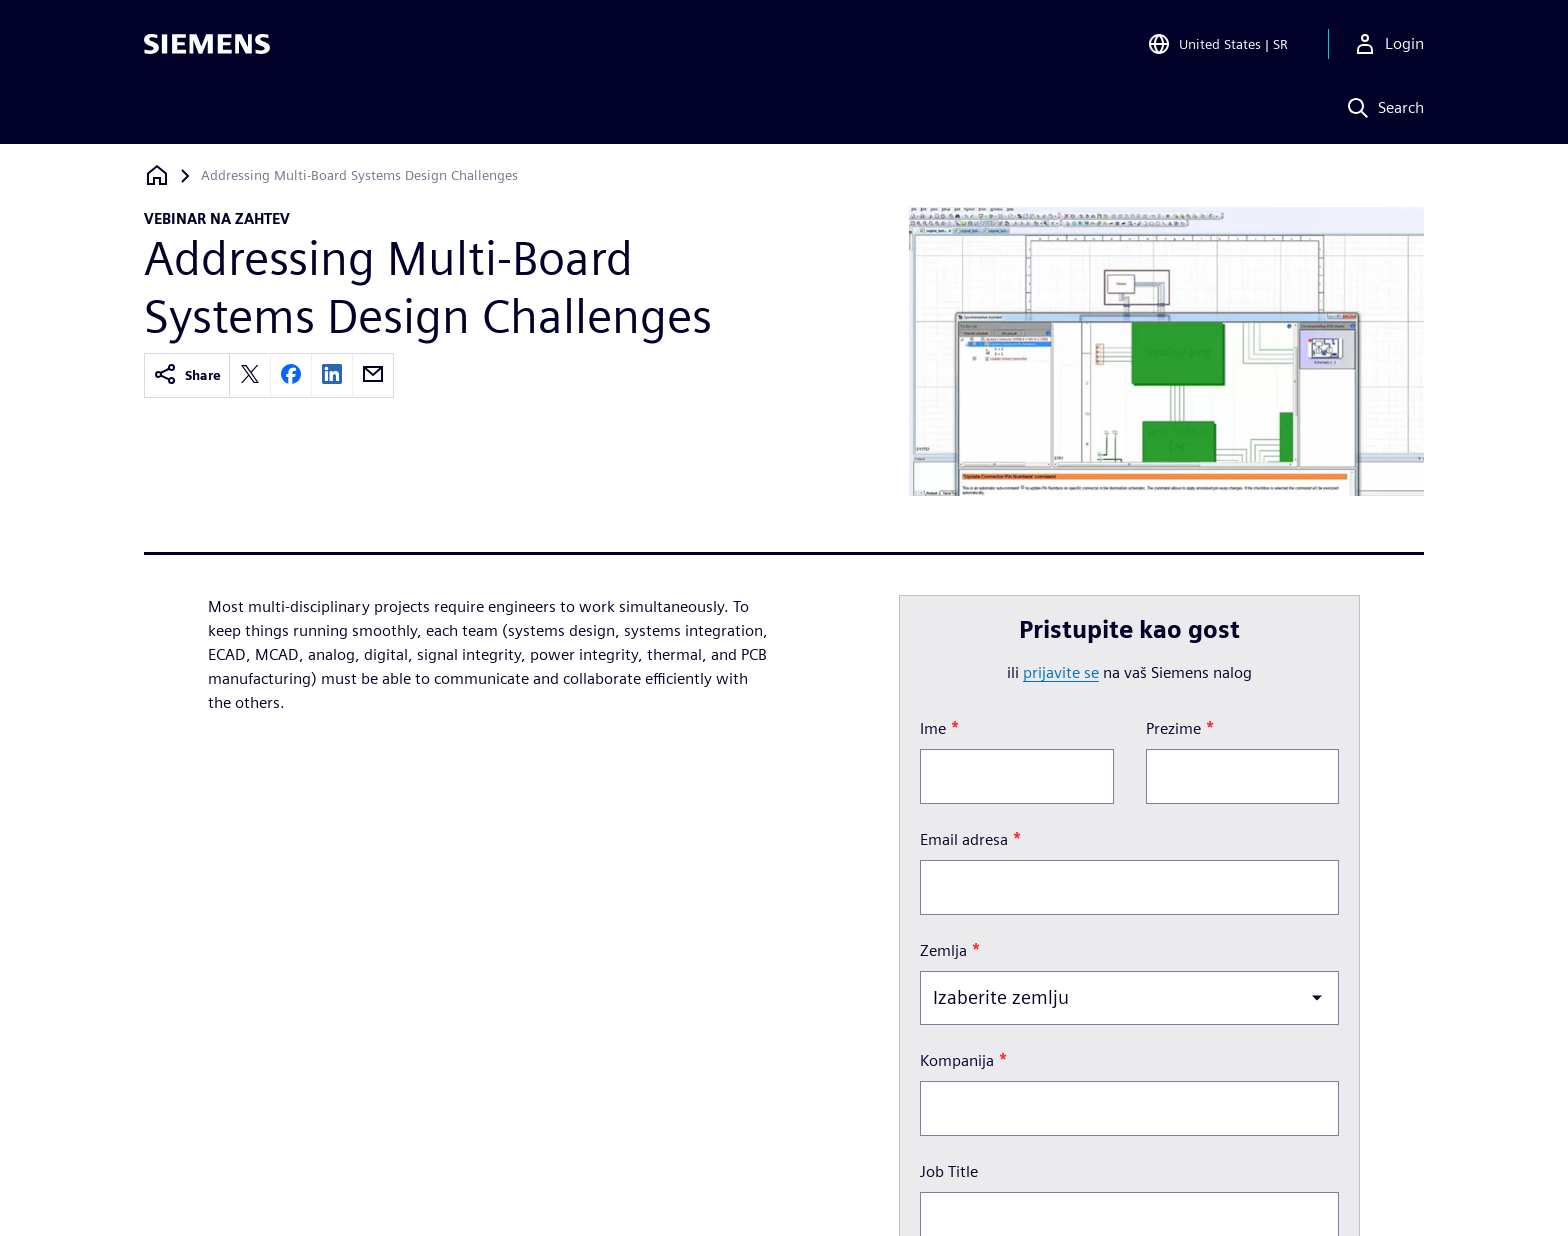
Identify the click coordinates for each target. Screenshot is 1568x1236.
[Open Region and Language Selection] (1217, 44)
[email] (373, 375)
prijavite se (1061, 672)
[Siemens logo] (207, 44)
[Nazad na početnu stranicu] (157, 175)
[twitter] (250, 375)
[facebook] (291, 375)
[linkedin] (332, 375)
